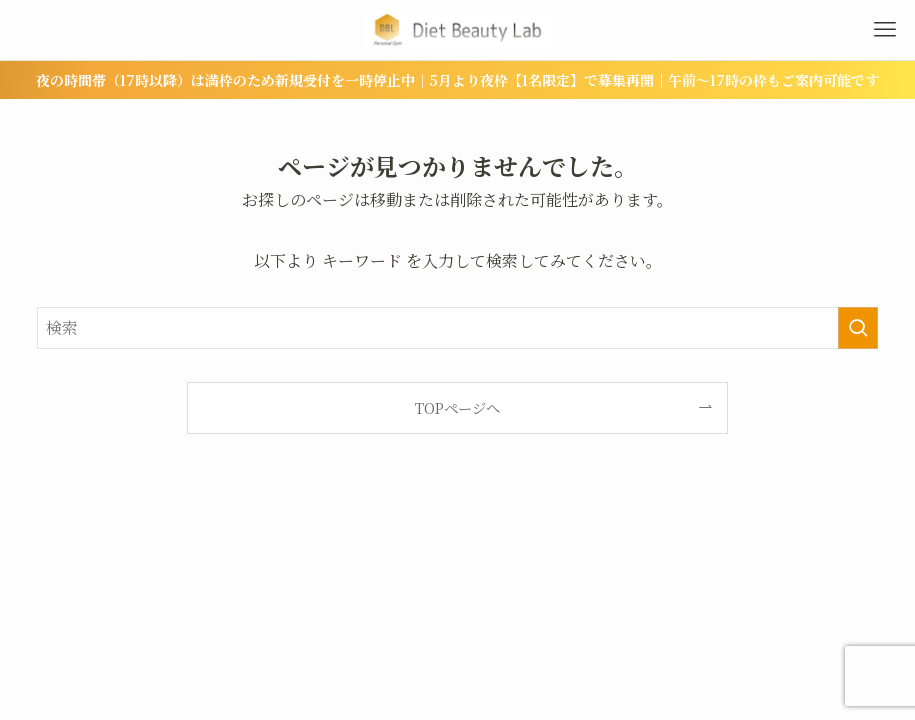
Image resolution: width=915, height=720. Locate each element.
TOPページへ (457, 407)
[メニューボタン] (885, 30)
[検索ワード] (458, 328)
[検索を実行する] (858, 328)
